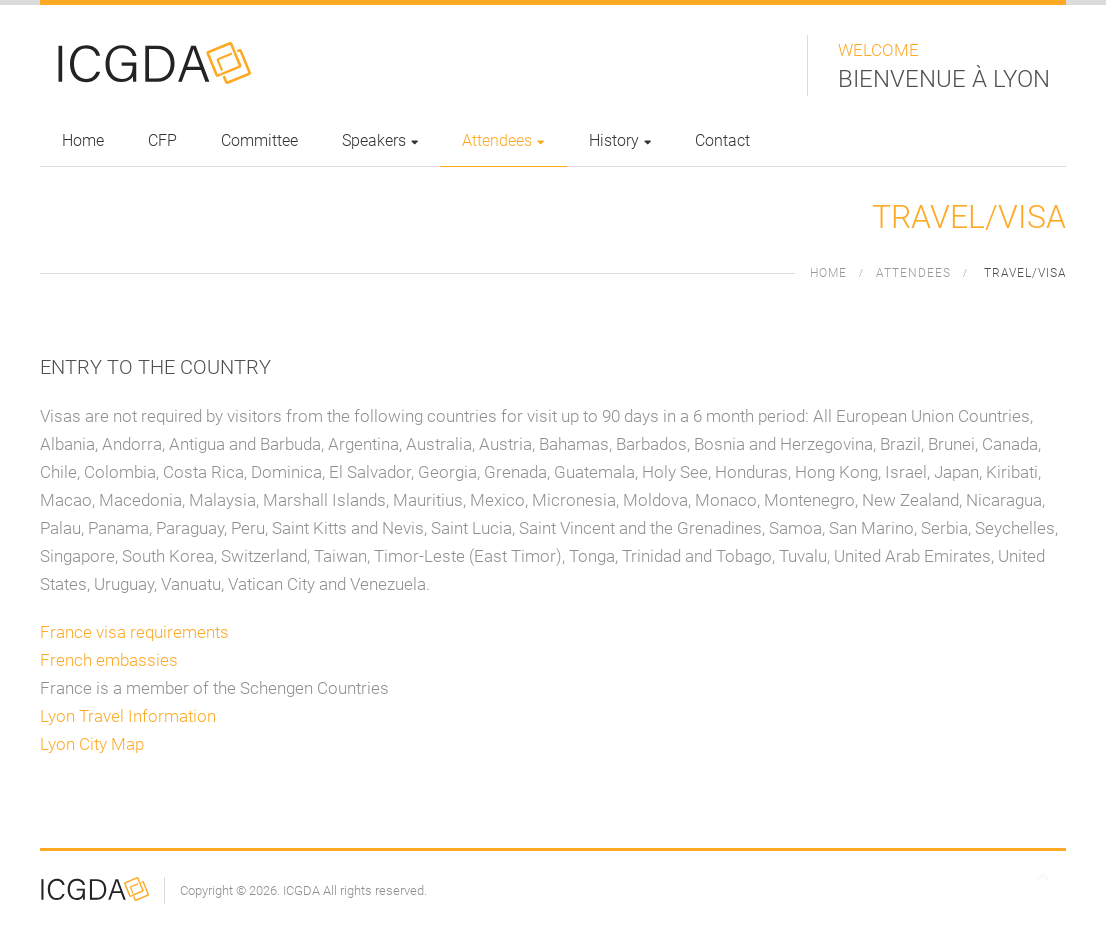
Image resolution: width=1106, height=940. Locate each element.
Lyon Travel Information (128, 716)
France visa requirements (134, 632)
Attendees (503, 140)
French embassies (109, 660)
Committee (259, 140)
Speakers (380, 140)
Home (83, 140)
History (620, 140)
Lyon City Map (92, 744)
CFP (162, 140)
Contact (722, 140)
